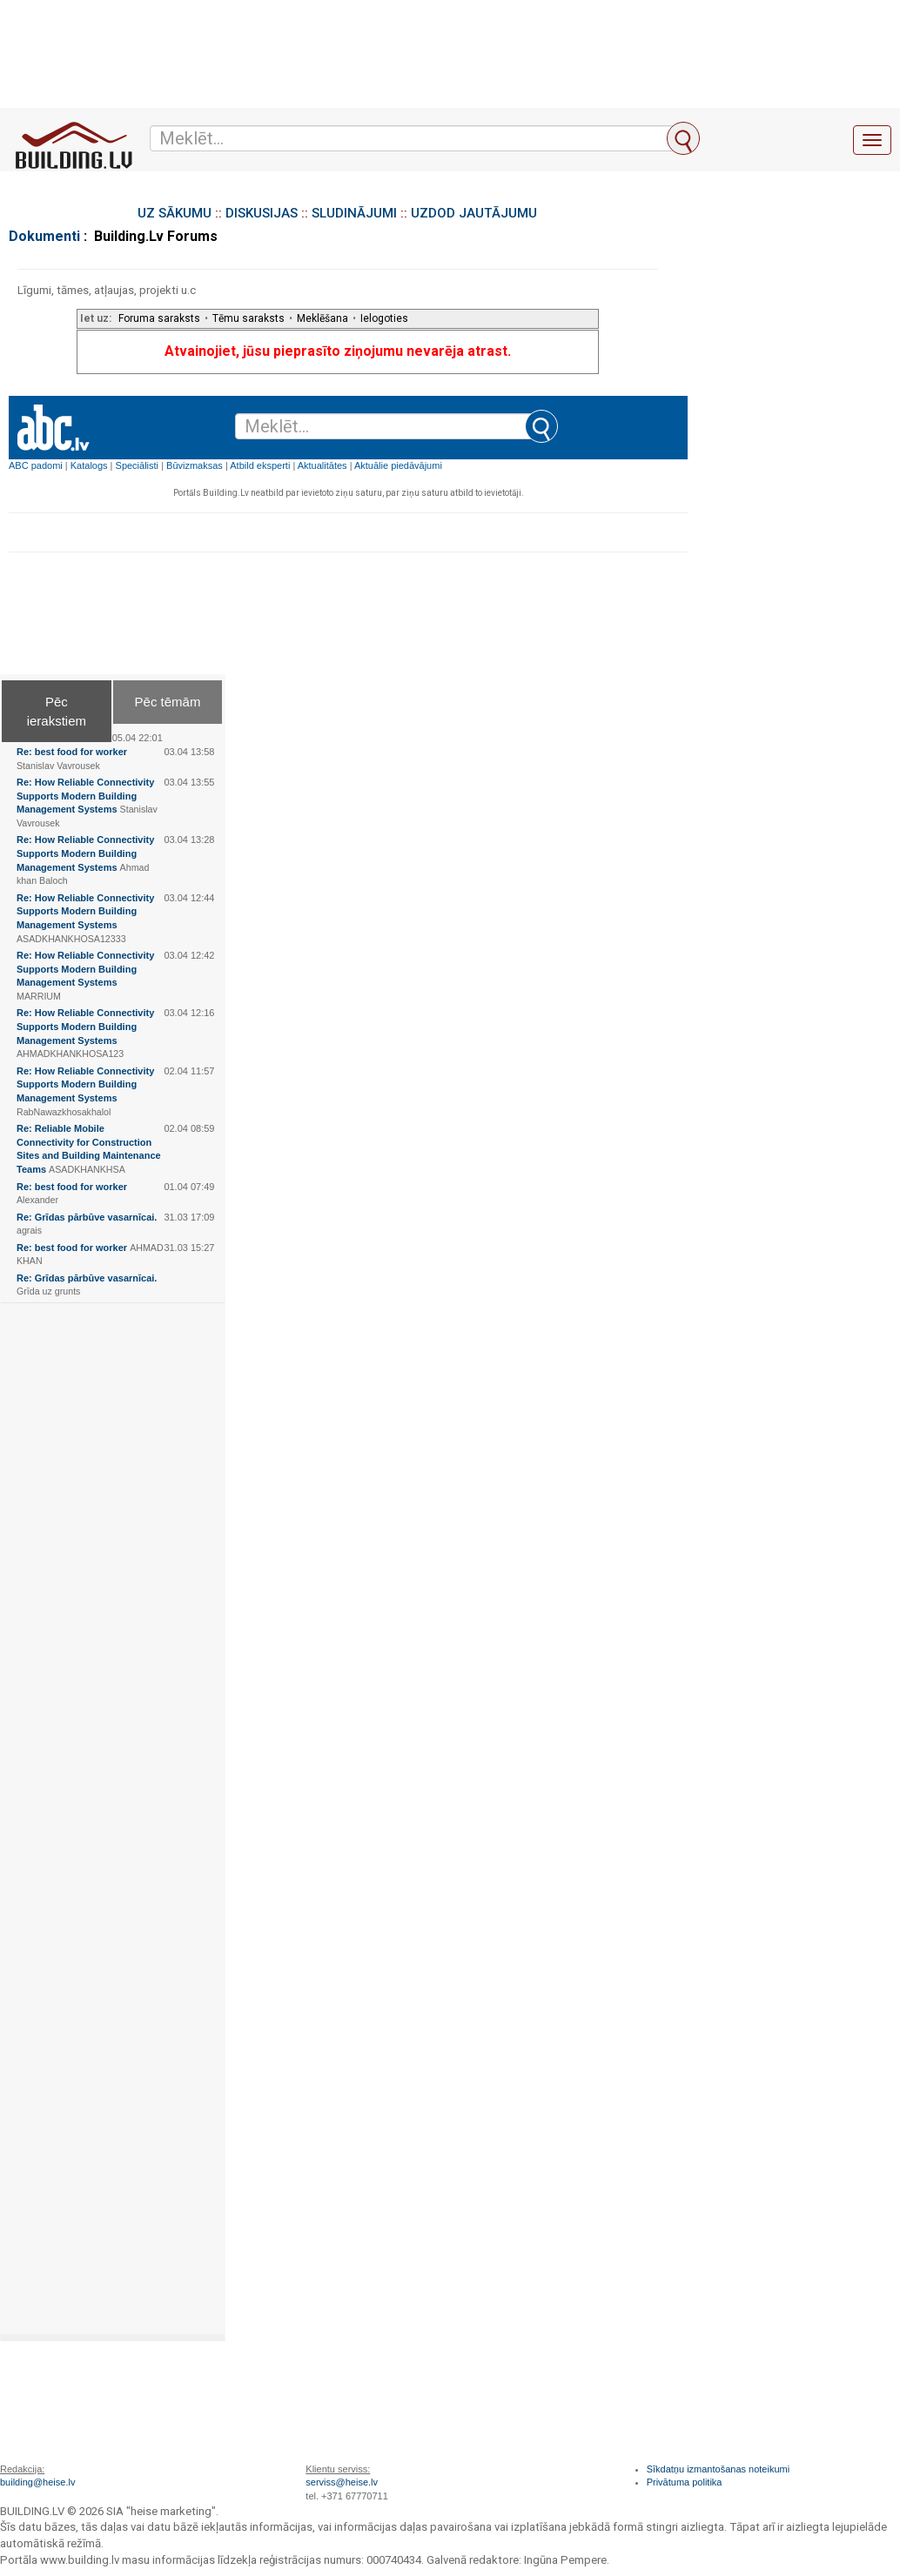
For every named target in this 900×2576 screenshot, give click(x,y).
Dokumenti (44, 236)
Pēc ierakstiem (56, 710)
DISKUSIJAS (261, 213)
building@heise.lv (37, 2482)
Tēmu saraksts (248, 318)
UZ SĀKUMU (175, 213)
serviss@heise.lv (342, 2482)
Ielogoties (384, 318)
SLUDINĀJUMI (354, 213)
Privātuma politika (684, 2482)
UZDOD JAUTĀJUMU (474, 213)
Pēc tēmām (168, 701)
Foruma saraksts (159, 318)
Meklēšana (322, 318)
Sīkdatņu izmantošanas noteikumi (718, 2469)
